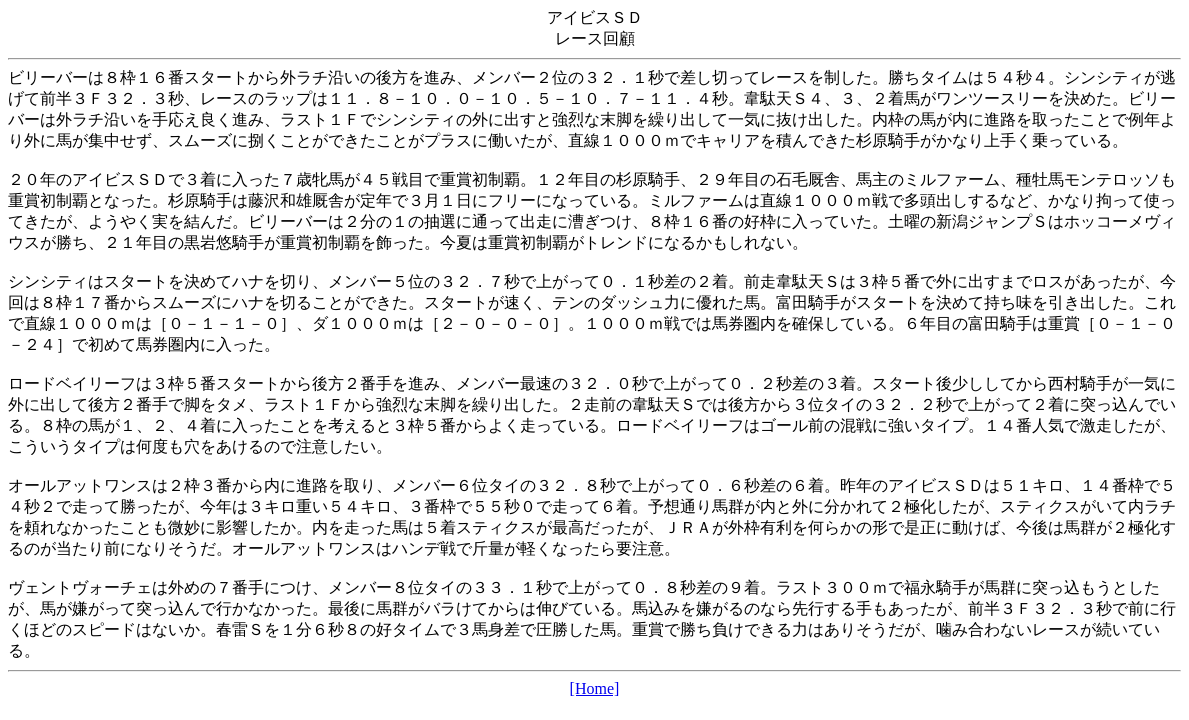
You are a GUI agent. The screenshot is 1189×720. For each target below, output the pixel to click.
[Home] (595, 688)
